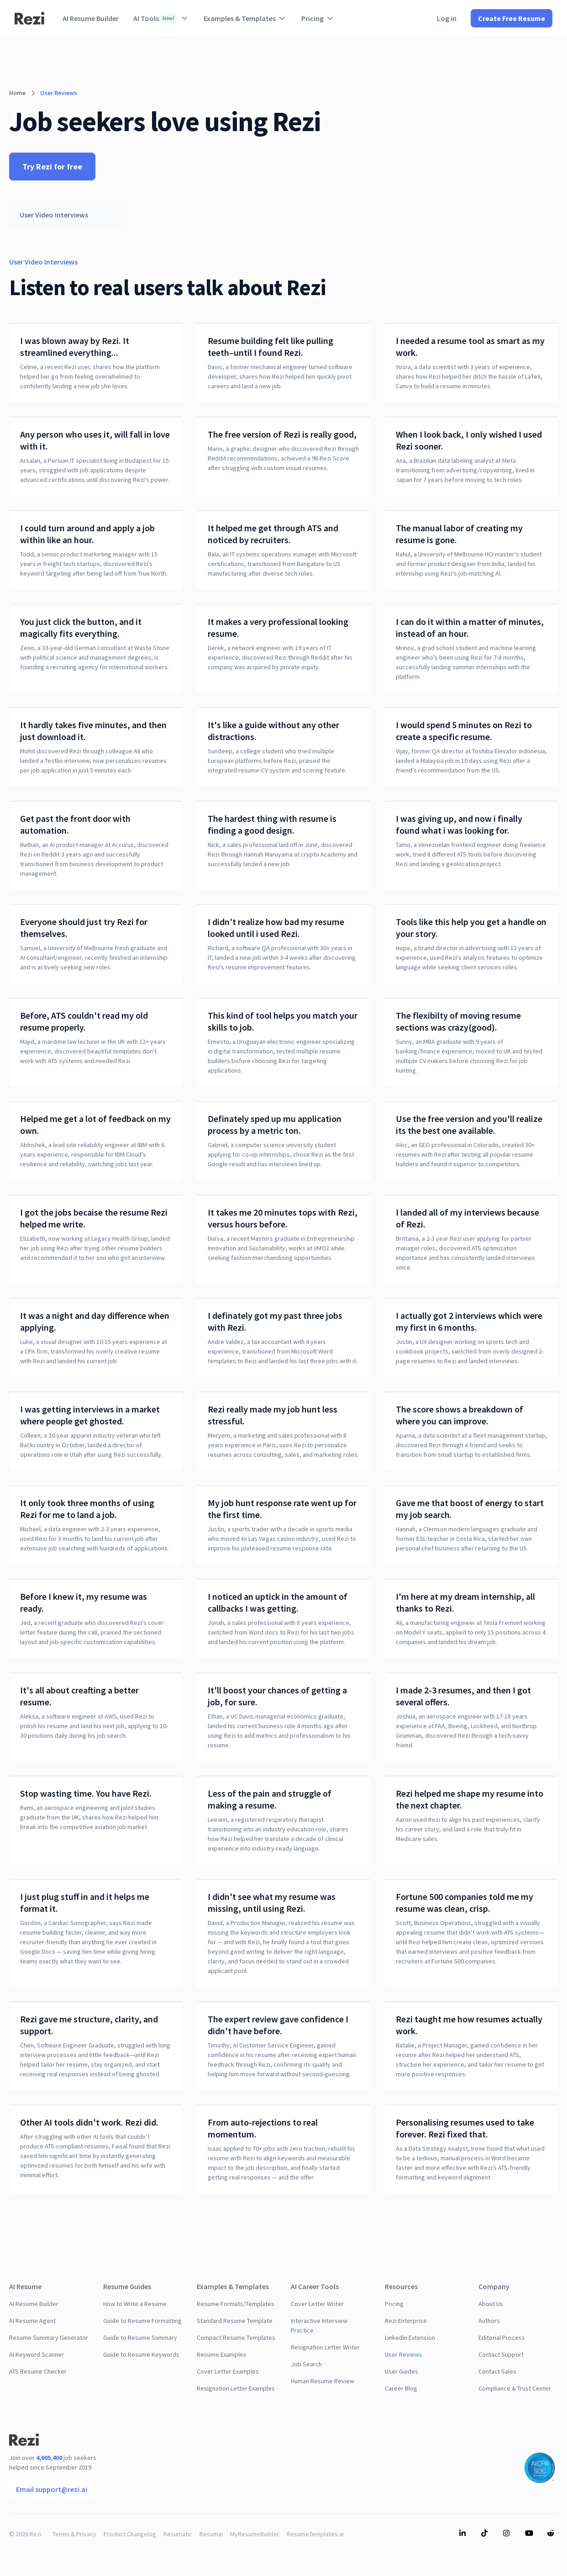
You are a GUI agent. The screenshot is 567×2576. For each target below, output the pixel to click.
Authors (489, 2321)
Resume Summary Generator (48, 2337)
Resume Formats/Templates (235, 2304)
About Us (490, 2304)
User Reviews (403, 2354)
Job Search (306, 2364)
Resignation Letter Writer (325, 2347)
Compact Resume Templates (236, 2337)
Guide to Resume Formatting (142, 2321)
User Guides (401, 2371)
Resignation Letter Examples (236, 2388)
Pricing (394, 2304)
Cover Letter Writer (317, 2304)
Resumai (211, 2534)
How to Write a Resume (135, 2304)
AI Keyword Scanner (36, 2354)
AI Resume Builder (91, 18)
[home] (29, 18)
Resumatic (177, 2534)
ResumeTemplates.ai (315, 2534)
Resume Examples (222, 2354)
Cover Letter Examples (228, 2371)
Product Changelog (130, 2534)
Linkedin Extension (410, 2337)
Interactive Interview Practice (319, 2325)
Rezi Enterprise (406, 2321)
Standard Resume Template (235, 2321)
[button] (161, 18)
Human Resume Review (322, 2381)
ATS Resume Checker (38, 2371)
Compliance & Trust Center (514, 2388)
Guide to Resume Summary (140, 2337)
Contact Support (501, 2354)
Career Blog (401, 2388)
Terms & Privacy (74, 2534)
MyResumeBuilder (254, 2534)
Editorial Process (501, 2337)
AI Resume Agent (32, 2321)
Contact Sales (497, 2371)
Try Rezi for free (52, 166)
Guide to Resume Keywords (141, 2354)
